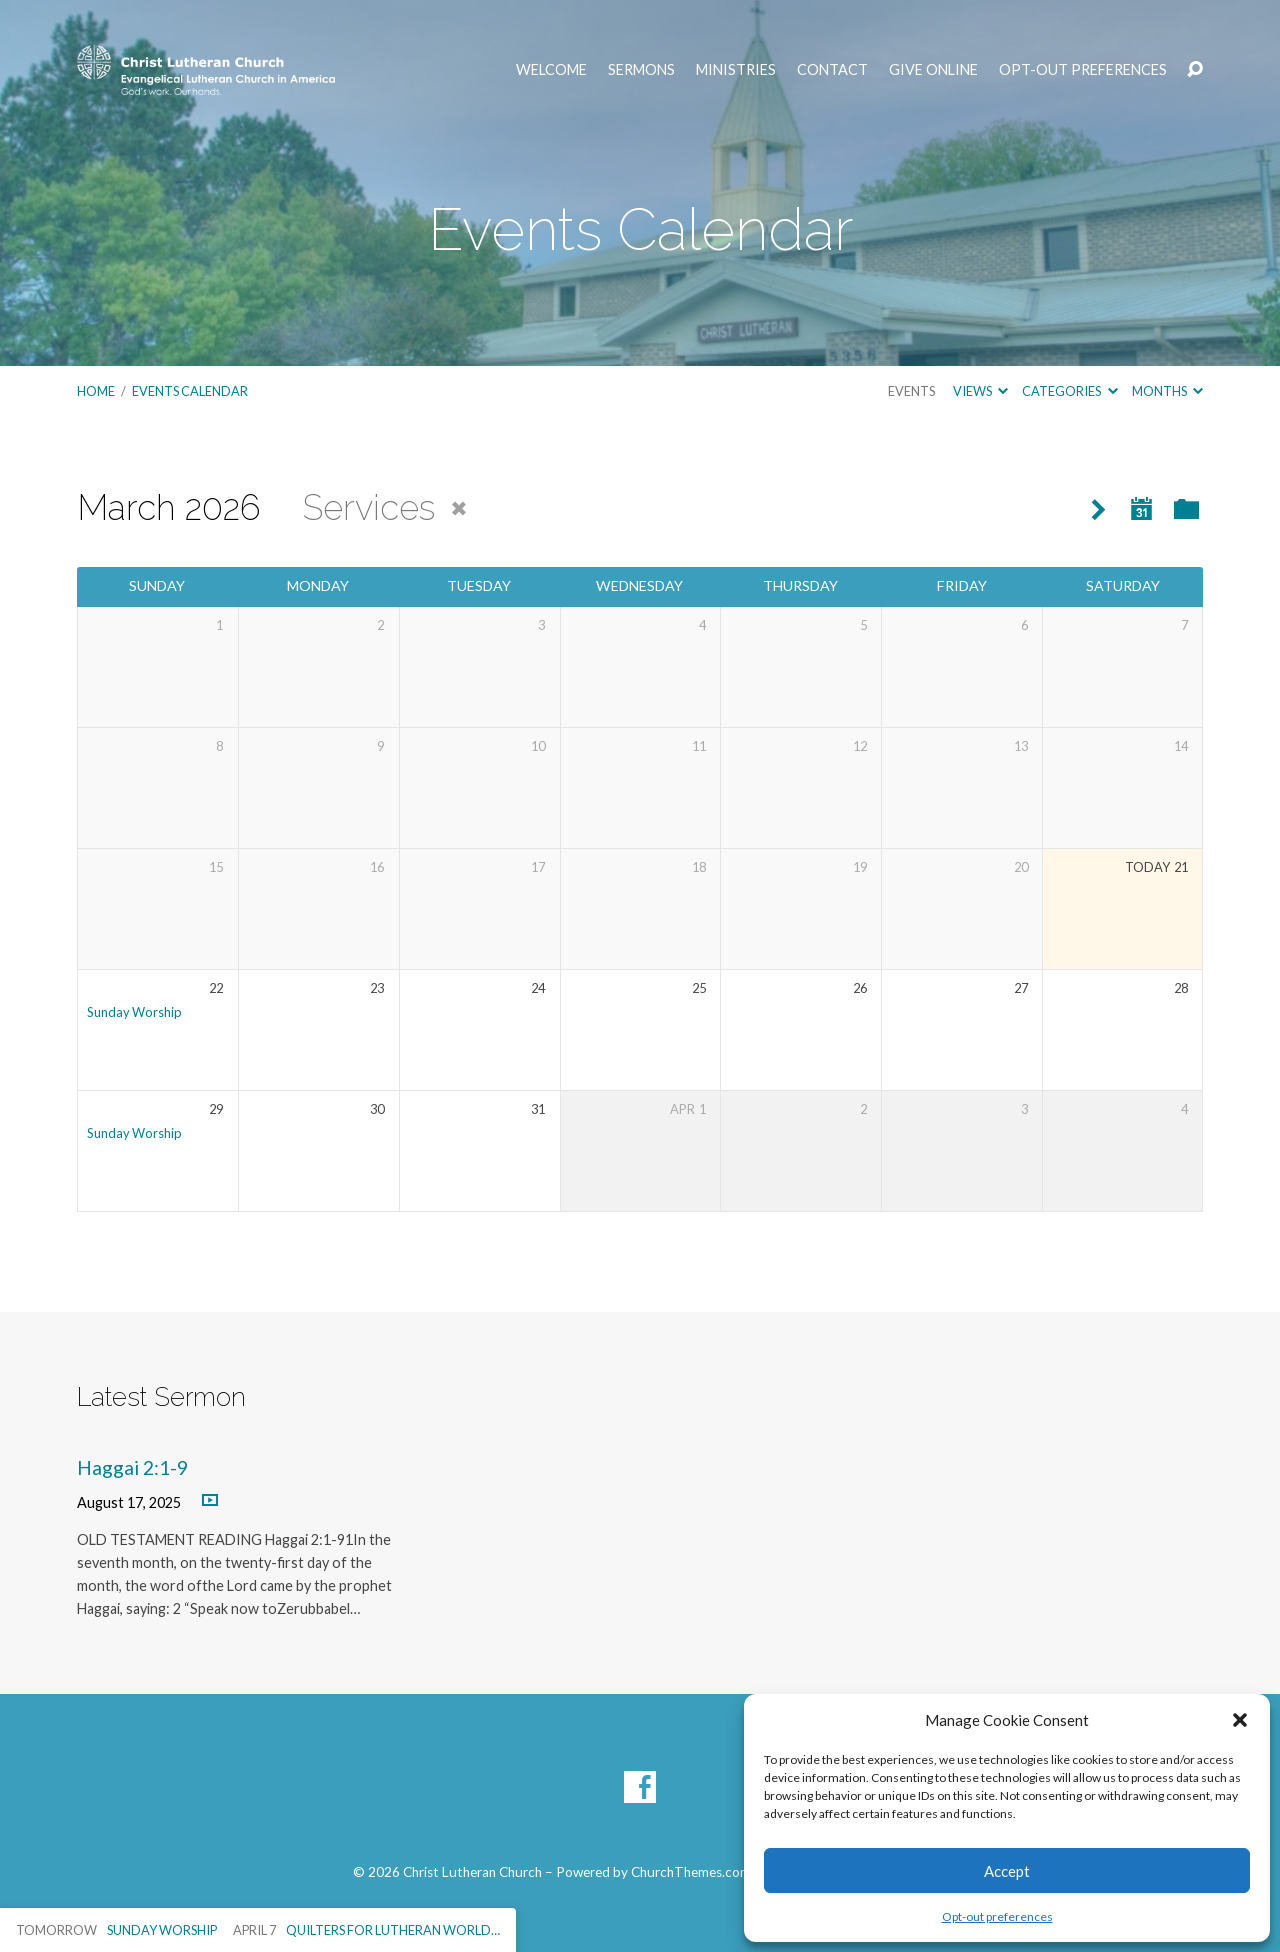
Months (1167, 391)
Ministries (736, 70)
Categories (1069, 391)
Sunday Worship (134, 1012)
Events (911, 391)
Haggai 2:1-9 (132, 1467)
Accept (1007, 1871)
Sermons (641, 70)
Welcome (551, 70)
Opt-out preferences (997, 1916)
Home (96, 391)
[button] (1240, 1720)
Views (980, 391)
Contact (832, 70)
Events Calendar (190, 391)
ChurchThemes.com (691, 1872)
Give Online (933, 70)
